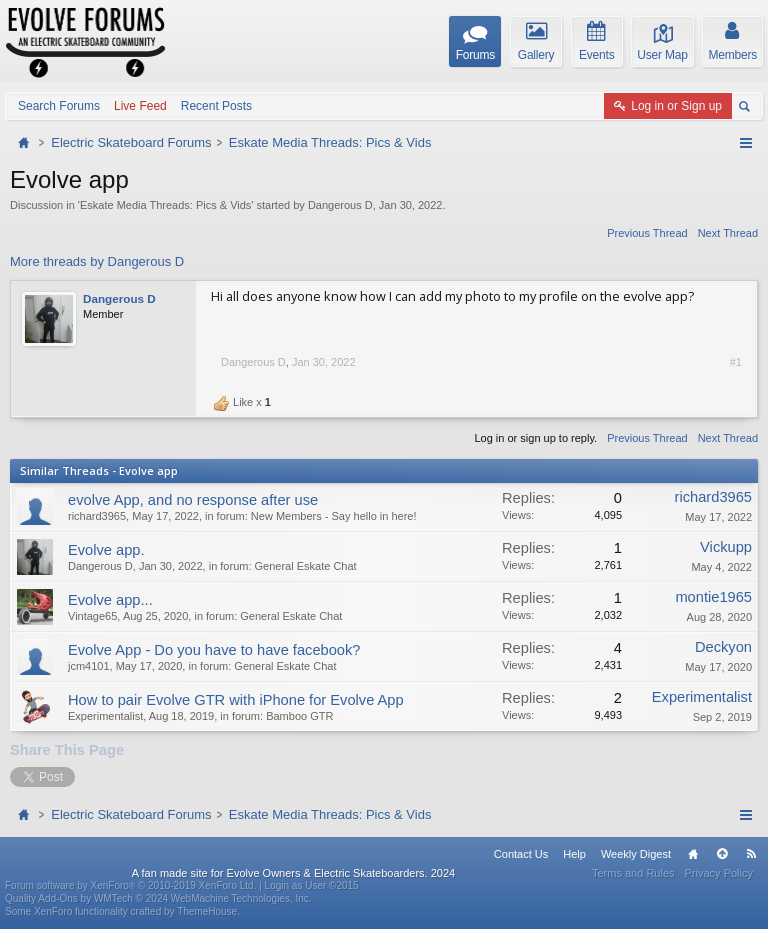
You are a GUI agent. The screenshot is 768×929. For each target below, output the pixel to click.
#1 (736, 362)
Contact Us (521, 854)
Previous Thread (647, 233)
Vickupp (726, 547)
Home (693, 854)
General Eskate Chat (306, 566)
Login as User (312, 885)
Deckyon (723, 647)
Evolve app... (110, 600)
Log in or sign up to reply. (535, 438)
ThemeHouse (207, 911)
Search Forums (59, 106)
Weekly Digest (636, 854)
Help (574, 854)
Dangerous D (340, 205)
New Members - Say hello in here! (334, 516)
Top (722, 854)
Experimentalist (105, 716)
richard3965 (97, 516)
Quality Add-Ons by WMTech (158, 898)
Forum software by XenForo (130, 885)
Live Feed (140, 106)
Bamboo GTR (299, 716)
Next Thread (728, 233)
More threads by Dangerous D (97, 261)
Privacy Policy (719, 873)
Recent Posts (216, 106)
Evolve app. (106, 550)
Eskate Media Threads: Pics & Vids (165, 205)
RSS (751, 854)
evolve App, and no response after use (193, 500)
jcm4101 (89, 666)
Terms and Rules (633, 873)
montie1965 (713, 597)
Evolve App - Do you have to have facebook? (214, 650)
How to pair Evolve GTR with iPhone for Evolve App (236, 700)
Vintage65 (92, 616)
